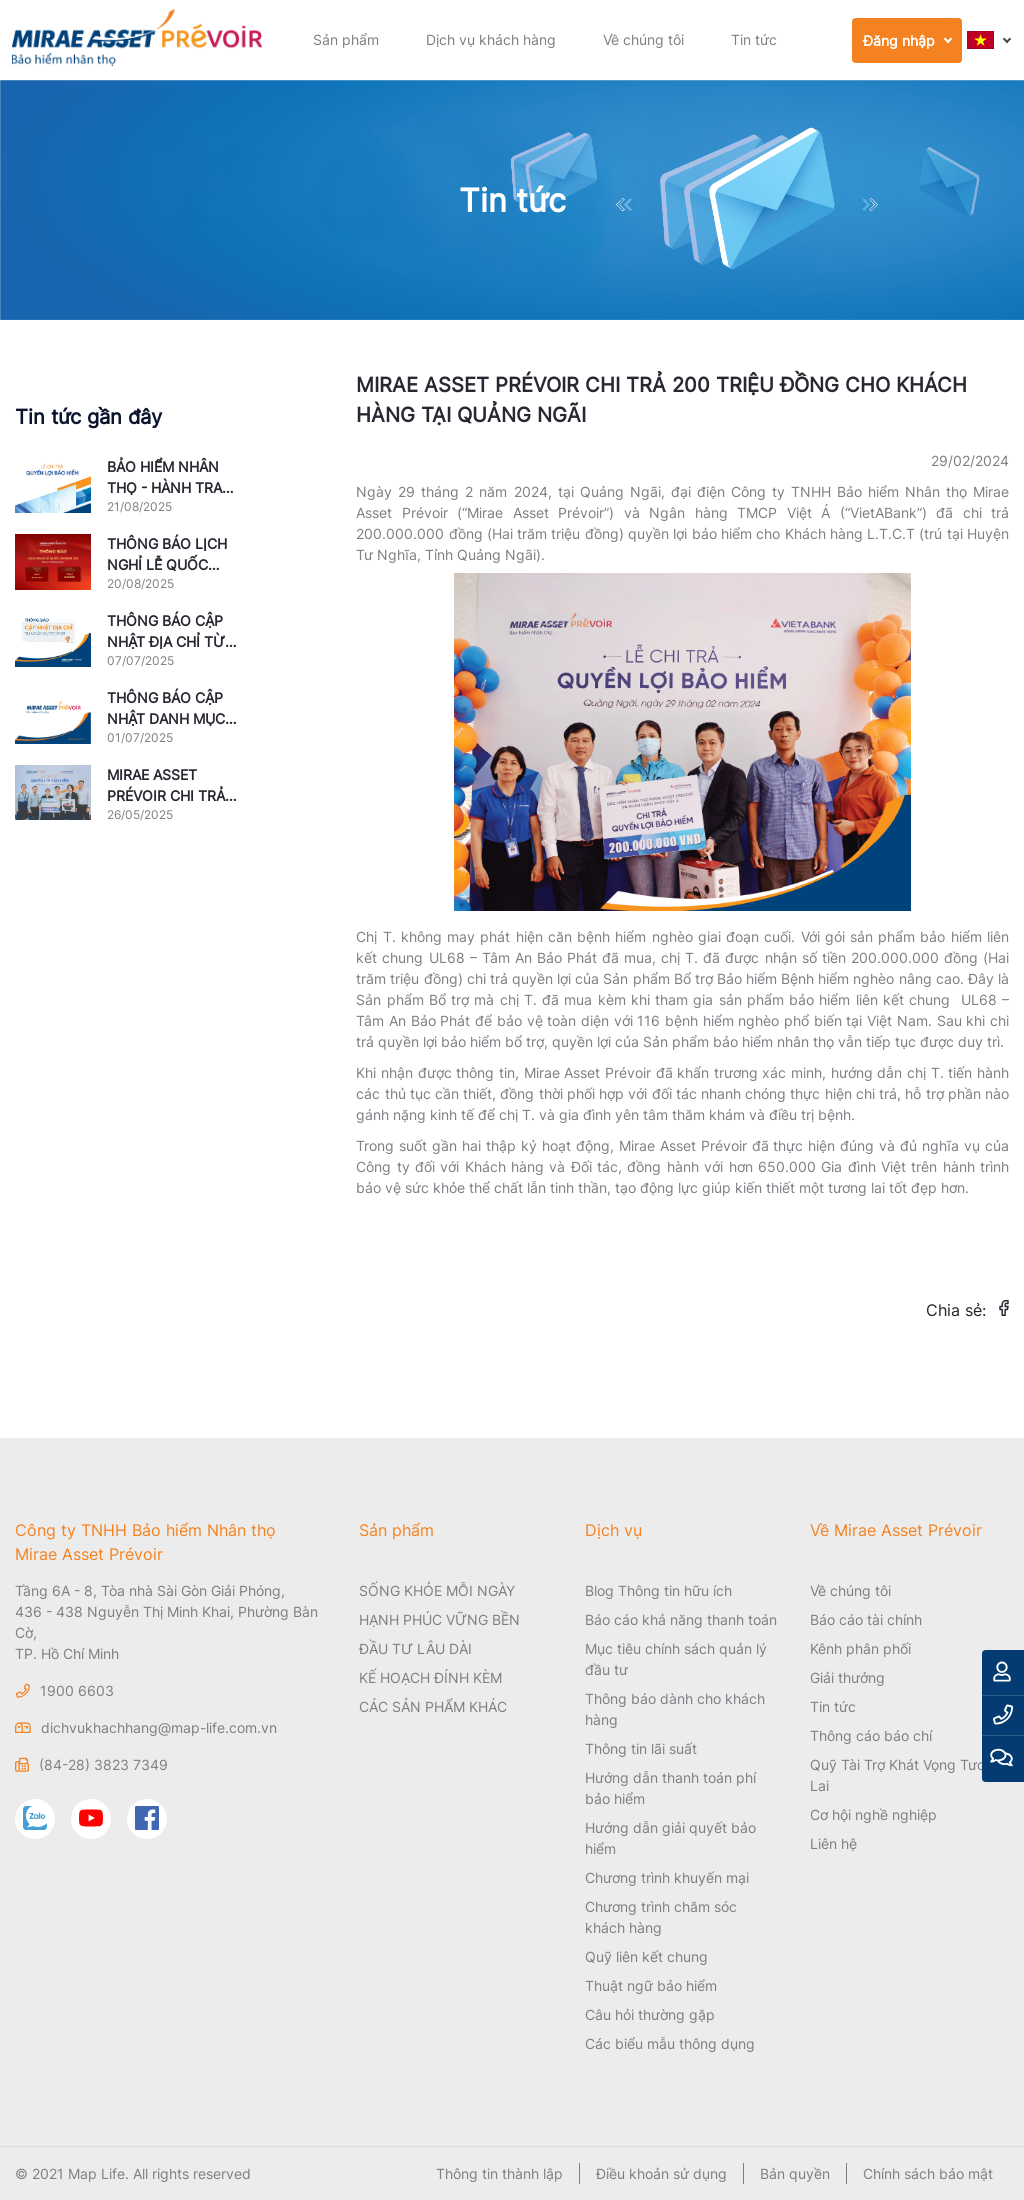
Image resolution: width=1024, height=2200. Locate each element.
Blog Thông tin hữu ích (658, 1590)
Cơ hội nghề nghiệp (873, 1814)
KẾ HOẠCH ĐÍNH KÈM (430, 1677)
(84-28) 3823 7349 (103, 1764)
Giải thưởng (847, 1677)
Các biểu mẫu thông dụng (670, 2043)
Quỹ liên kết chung (646, 1956)
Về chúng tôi (643, 39)
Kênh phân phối (860, 1648)
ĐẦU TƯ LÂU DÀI (415, 1648)
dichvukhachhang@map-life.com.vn (159, 1727)
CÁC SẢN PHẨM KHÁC (433, 1706)
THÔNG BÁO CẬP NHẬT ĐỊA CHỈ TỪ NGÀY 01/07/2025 (166, 641)
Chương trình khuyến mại (667, 1877)
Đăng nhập (899, 40)
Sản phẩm (346, 39)
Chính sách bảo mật (928, 2173)
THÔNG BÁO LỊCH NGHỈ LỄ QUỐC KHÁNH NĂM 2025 (168, 564)
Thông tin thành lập (499, 2173)
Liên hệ (833, 1843)
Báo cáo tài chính (866, 1619)
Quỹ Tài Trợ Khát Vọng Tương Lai (906, 1775)
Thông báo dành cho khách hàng (675, 1709)
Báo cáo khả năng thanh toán (681, 1619)
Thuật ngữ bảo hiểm (651, 1985)
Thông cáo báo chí (871, 1735)
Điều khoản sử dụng (661, 2173)
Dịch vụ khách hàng (491, 39)
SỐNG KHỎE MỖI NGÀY (437, 1590)
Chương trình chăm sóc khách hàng (661, 1917)
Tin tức (754, 39)
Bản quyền (795, 2173)
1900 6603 (77, 1690)
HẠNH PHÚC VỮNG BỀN (439, 1619)
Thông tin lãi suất (641, 1748)
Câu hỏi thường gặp (650, 2014)
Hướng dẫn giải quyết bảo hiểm (670, 1838)
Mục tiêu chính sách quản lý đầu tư (676, 1659)
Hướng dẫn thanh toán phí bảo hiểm (670, 1788)
